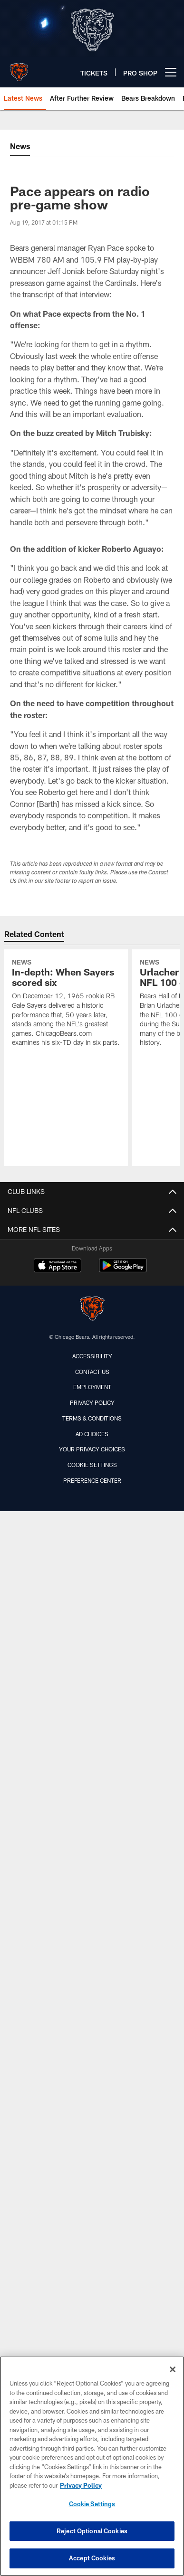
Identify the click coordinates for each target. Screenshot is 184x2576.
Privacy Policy (92, 1402)
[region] (92, 2466)
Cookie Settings (92, 1464)
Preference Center (92, 1480)
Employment (92, 1386)
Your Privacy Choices (92, 1449)
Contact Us (92, 1371)
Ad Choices (92, 1433)
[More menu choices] (170, 72)
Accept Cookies (92, 2558)
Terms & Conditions (92, 1418)
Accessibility (92, 1356)
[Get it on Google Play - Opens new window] (122, 1270)
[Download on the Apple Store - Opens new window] (57, 1267)
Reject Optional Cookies (92, 2531)
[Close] (172, 2369)
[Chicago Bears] (92, 1309)
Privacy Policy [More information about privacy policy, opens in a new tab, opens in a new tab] (81, 2485)
